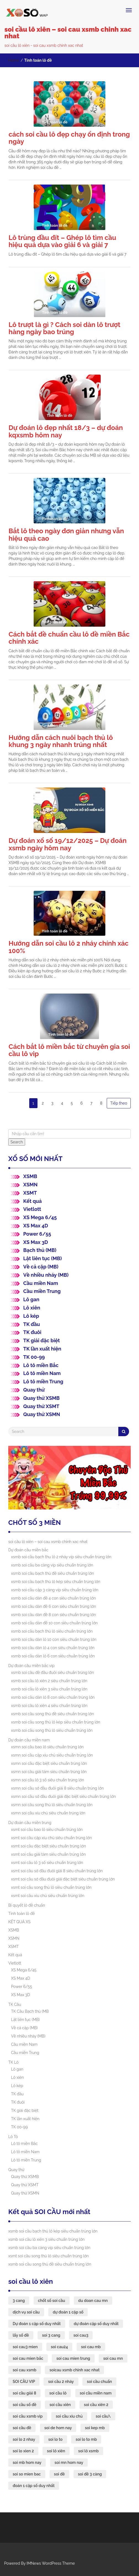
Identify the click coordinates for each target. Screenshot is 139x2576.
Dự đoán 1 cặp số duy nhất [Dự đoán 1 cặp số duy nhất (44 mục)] (37, 2323)
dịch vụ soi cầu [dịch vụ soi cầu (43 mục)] (26, 2312)
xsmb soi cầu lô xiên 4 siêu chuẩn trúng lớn (49, 1705)
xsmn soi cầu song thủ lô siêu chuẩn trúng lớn (51, 1805)
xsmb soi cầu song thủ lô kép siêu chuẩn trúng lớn (55, 1722)
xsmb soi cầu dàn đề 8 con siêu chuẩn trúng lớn (53, 1614)
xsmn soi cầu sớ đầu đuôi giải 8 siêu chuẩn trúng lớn (57, 1788)
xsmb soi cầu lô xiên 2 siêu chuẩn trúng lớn (49, 1681)
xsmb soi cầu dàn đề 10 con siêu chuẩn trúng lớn (54, 1623)
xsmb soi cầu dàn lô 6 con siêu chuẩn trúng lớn (53, 1656)
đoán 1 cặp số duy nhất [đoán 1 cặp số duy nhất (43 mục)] (34, 2485)
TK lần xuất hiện (42, 1349)
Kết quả (32, 1201)
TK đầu (31, 1324)
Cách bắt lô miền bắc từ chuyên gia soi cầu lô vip (69, 1050)
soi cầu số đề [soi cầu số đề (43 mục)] (24, 2404)
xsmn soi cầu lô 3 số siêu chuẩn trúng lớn (47, 1780)
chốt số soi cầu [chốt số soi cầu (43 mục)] (51, 2300)
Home (13, 60)
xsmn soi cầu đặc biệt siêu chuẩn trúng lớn (49, 1763)
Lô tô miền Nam (42, 1373)
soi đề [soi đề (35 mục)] (59, 2474)
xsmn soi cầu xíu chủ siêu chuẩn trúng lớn (48, 1813)
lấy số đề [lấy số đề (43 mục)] (21, 2335)
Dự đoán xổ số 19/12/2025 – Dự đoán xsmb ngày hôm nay (68, 844)
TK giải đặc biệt (41, 1340)
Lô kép (31, 1316)
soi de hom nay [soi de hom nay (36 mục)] (58, 2428)
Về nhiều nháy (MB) (45, 1275)
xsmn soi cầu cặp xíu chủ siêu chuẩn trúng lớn (52, 1755)
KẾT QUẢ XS (19, 1922)
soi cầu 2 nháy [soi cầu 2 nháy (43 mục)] (61, 2381)
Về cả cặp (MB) (40, 1267)
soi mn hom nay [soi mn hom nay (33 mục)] (69, 2462)
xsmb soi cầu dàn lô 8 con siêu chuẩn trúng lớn (53, 1697)
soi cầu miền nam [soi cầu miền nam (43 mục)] (96, 2393)
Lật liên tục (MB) (42, 1258)
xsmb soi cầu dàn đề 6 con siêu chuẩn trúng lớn (53, 1606)
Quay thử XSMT (41, 1406)
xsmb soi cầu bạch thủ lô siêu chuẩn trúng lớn (52, 1631)
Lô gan (31, 1299)
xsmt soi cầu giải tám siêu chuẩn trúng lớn (48, 1854)
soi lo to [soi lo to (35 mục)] (55, 2439)
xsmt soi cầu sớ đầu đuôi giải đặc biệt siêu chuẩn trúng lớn (63, 1879)
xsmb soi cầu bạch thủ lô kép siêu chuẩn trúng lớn (55, 1581)
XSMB (30, 1176)
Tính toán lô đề (21, 1913)
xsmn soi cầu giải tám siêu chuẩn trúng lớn (49, 1771)
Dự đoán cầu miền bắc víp (31, 1665)
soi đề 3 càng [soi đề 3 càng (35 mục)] (90, 2474)
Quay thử (33, 1390)
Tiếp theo (118, 1103)
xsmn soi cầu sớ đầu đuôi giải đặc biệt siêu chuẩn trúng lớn (63, 1796)
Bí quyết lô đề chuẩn (26, 1905)
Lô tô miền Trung (43, 1381)
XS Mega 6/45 (40, 1217)
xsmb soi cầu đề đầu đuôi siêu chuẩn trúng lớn (52, 1672)
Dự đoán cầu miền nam (29, 1740)
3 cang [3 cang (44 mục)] (19, 2300)
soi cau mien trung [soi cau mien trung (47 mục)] (73, 2358)
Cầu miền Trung (42, 1291)
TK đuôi (32, 1332)
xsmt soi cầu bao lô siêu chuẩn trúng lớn (47, 1829)
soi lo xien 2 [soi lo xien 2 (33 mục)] (23, 2451)
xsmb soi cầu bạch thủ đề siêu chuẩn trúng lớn (52, 1573)
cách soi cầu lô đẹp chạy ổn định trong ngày (69, 137)
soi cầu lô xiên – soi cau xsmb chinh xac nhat (68, 32)
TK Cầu (14, 2004)
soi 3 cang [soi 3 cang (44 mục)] (51, 2335)
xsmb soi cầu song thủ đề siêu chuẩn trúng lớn (52, 1714)
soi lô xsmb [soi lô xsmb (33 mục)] (88, 2451)
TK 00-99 (34, 1357)
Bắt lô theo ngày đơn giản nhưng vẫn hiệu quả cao (66, 534)
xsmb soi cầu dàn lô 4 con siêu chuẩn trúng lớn (53, 1648)
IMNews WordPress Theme (50, 2563)
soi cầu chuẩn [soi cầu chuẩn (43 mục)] (99, 2381)
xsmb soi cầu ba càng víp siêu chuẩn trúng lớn (52, 1565)
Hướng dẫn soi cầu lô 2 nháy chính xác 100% (69, 946)
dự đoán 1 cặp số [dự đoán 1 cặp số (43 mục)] (68, 2312)
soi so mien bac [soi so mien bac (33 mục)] (27, 2474)
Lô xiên (31, 1308)
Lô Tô (13, 2136)
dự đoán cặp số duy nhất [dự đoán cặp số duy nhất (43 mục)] (96, 2323)
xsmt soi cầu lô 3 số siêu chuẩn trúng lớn (47, 1862)
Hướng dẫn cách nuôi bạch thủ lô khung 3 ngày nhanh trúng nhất (61, 741)
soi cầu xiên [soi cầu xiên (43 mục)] (60, 2404)
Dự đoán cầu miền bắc (28, 1550)
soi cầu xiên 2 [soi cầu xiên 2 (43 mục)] (96, 2404)
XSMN (30, 1184)
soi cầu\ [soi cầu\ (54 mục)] (103, 2416)
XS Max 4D (35, 1226)
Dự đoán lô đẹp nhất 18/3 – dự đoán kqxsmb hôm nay (66, 431)
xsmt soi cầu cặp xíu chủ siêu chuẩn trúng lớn (51, 1838)
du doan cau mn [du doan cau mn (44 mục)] (93, 2300)
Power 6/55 (37, 1234)
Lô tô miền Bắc (40, 1365)
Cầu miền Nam (40, 1283)
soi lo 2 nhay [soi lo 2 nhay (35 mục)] (24, 2439)
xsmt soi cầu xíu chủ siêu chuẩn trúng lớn (47, 1895)
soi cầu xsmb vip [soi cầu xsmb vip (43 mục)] (28, 2416)
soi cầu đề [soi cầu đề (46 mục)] (22, 2428)
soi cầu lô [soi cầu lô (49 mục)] (58, 2393)
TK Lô (13, 2062)
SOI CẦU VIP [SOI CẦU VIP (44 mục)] (24, 2381)
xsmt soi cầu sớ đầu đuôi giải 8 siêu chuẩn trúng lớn (57, 1871)
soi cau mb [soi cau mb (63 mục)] (91, 2347)
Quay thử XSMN (41, 1414)
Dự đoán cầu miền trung (29, 1822)
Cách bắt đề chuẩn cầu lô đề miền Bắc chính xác (69, 637)
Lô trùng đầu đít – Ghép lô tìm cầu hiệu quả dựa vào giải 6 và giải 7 (62, 241)
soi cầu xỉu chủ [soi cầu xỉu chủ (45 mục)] (69, 2416)
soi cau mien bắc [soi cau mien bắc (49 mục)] (28, 2358)
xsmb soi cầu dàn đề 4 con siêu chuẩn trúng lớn (53, 1598)
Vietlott (32, 1209)
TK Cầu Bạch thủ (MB (30, 2011)
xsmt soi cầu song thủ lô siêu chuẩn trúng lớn (51, 1887)
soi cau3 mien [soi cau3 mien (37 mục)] (25, 2347)
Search (16, 1142)
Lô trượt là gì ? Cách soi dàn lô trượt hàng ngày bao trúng (65, 328)
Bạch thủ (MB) (39, 1250)
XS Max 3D (35, 1242)
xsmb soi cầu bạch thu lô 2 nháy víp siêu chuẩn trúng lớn (61, 1557)
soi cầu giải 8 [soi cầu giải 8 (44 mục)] (24, 2393)
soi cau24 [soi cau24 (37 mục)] (59, 2347)
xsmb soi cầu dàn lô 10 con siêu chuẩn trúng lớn (53, 1639)
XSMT (30, 1193)
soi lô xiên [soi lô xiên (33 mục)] (56, 2451)
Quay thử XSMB (41, 1398)
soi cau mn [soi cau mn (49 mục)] (113, 2358)
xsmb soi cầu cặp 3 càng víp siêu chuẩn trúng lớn (54, 1590)
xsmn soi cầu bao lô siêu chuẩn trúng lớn (47, 1747)
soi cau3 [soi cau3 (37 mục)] (80, 2335)
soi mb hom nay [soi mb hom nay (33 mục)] (27, 2462)
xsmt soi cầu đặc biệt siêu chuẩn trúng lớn (48, 1846)
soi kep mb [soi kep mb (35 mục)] (95, 2428)
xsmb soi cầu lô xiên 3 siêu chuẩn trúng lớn (49, 1689)
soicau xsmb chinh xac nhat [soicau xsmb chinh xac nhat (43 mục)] (74, 2370)
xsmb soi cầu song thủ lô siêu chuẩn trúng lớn (52, 1730)
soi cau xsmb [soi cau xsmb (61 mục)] (24, 2370)
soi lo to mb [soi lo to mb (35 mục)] (86, 2439)
